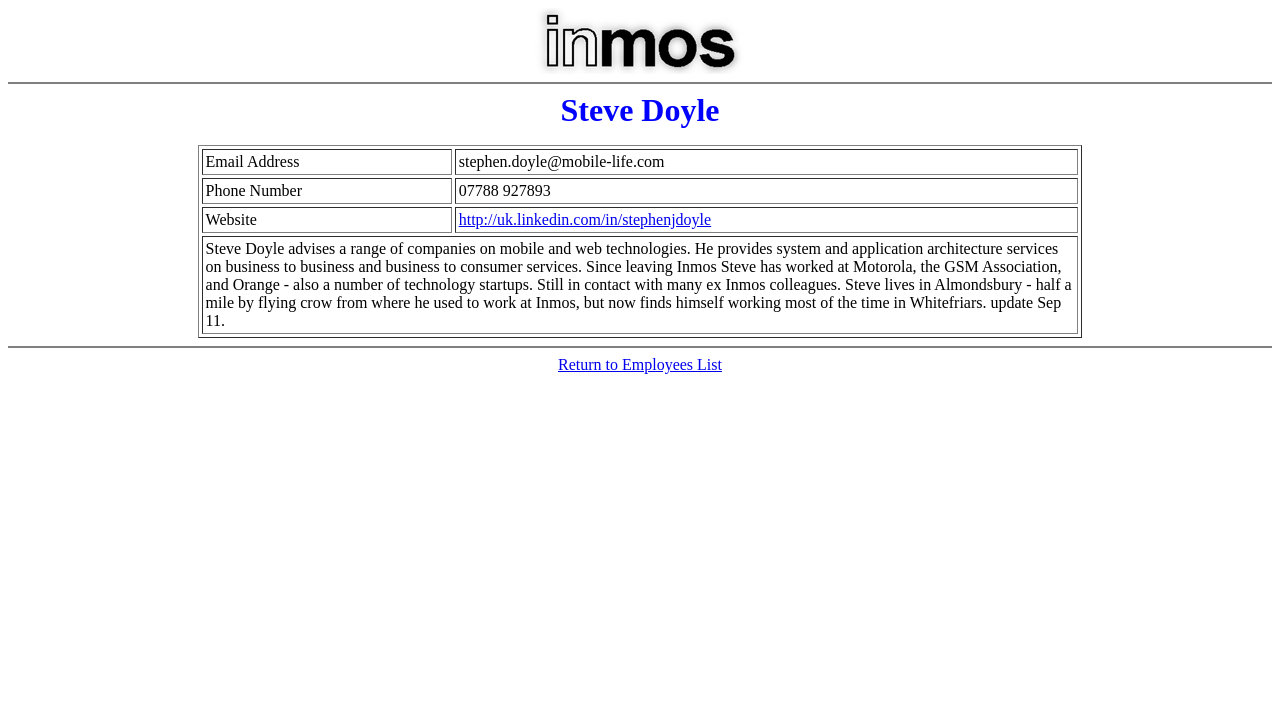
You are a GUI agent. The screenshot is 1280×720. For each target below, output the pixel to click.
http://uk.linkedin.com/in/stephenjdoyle (585, 219)
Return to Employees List (640, 364)
